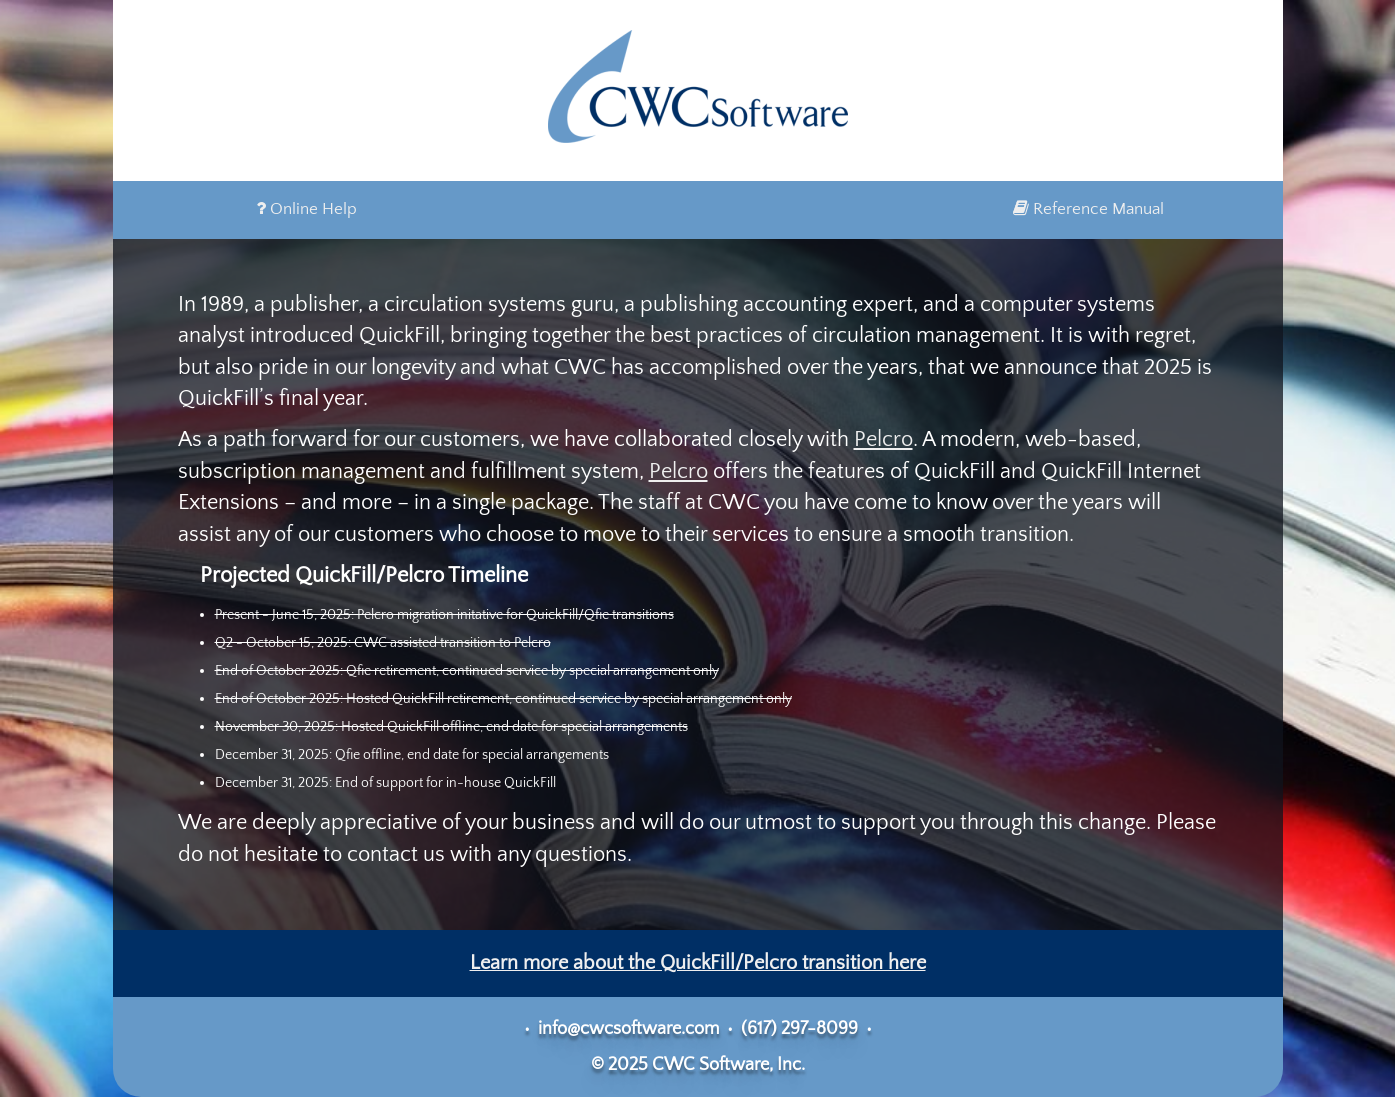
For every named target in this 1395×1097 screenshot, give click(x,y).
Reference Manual (1088, 209)
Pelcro (883, 439)
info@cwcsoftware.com (628, 1029)
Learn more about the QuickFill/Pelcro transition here (698, 963)
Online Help (306, 209)
